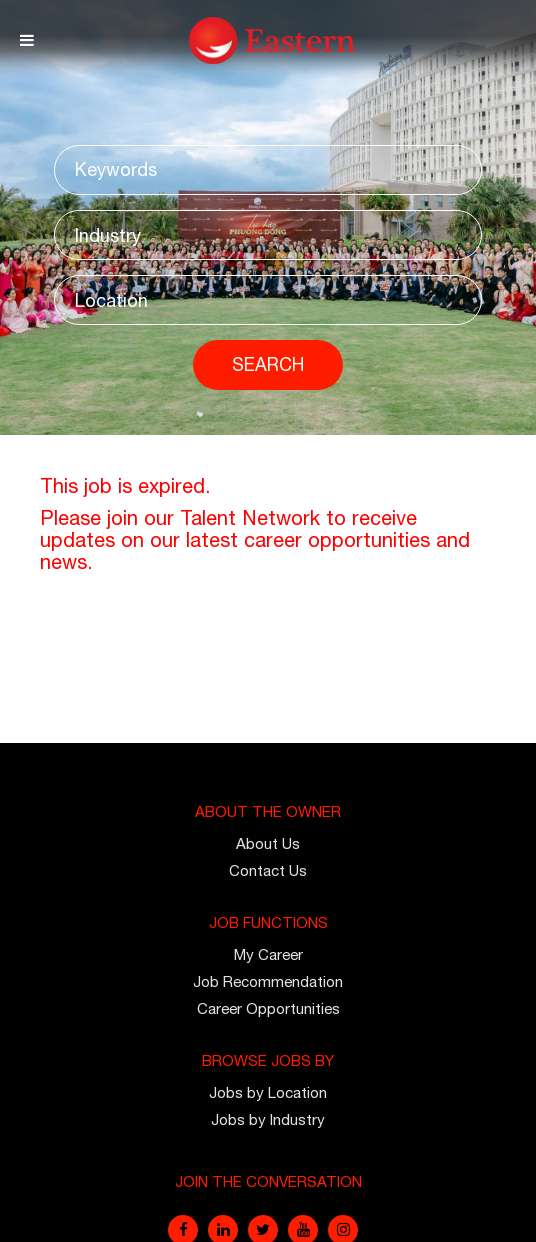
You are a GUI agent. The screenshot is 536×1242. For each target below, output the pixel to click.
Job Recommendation (268, 981)
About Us (268, 843)
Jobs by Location (268, 1092)
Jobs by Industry (268, 1119)
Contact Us (268, 870)
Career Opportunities (268, 1008)
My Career (268, 954)
